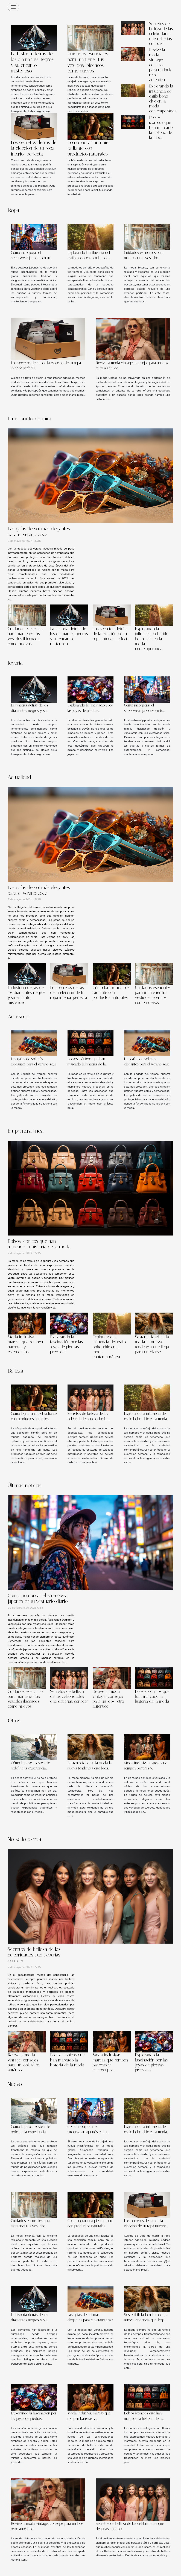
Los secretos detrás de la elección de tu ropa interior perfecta (34, 148)
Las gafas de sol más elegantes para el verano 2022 (39, 531)
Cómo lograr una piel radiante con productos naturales (89, 148)
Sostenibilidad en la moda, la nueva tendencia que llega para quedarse (152, 1344)
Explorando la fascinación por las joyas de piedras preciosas (90, 710)
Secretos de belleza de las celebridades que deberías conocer (161, 33)
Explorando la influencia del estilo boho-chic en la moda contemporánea (163, 98)
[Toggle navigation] (13, 7)
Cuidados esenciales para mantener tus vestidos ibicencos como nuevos (88, 62)
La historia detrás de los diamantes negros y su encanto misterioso (32, 62)
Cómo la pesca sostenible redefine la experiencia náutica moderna (30, 1768)
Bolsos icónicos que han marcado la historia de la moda (161, 127)
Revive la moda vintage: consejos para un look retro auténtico (160, 64)
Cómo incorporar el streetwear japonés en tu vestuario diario (30, 257)
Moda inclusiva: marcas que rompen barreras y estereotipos (25, 1344)
